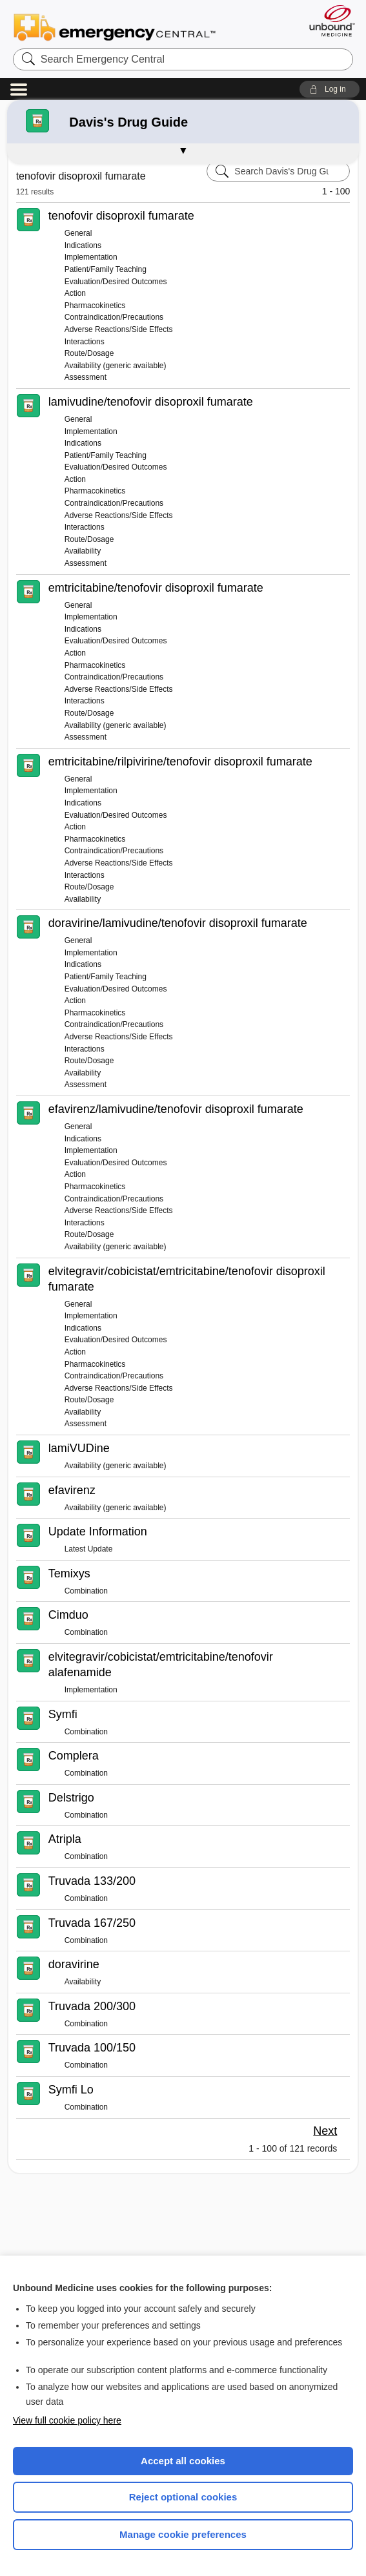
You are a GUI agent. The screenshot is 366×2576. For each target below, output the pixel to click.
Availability (83, 551)
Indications (83, 245)
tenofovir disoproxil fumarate (121, 215)
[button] (330, 89)
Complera (73, 1755)
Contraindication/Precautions (114, 317)
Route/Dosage (89, 353)
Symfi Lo (71, 2089)
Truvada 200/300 (92, 2006)
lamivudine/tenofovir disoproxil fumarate (150, 401)
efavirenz (72, 1490)
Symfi (62, 1714)
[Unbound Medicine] (328, 20)
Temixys (69, 1573)
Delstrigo (71, 1797)
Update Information (97, 1531)
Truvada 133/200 (92, 1881)
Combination (86, 1590)
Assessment (86, 377)
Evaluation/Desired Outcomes (116, 281)
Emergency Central (114, 26)
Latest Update (89, 1548)
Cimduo (68, 1614)
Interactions (85, 341)
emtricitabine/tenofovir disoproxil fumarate (155, 587)
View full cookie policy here (67, 2420)
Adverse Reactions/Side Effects (119, 329)
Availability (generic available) (116, 365)
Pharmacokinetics (95, 305)
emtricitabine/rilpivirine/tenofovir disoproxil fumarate (180, 761)
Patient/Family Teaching (106, 269)
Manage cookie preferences (183, 2534)
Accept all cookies (183, 2460)
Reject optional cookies (183, 2496)
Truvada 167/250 (92, 1922)
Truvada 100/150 (92, 2047)
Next (325, 2130)
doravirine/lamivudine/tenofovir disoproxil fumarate (177, 923)
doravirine (73, 1964)
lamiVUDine (79, 1448)
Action (75, 293)
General (78, 233)
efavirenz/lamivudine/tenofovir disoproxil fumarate (175, 1109)
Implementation (91, 257)
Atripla (64, 1839)
